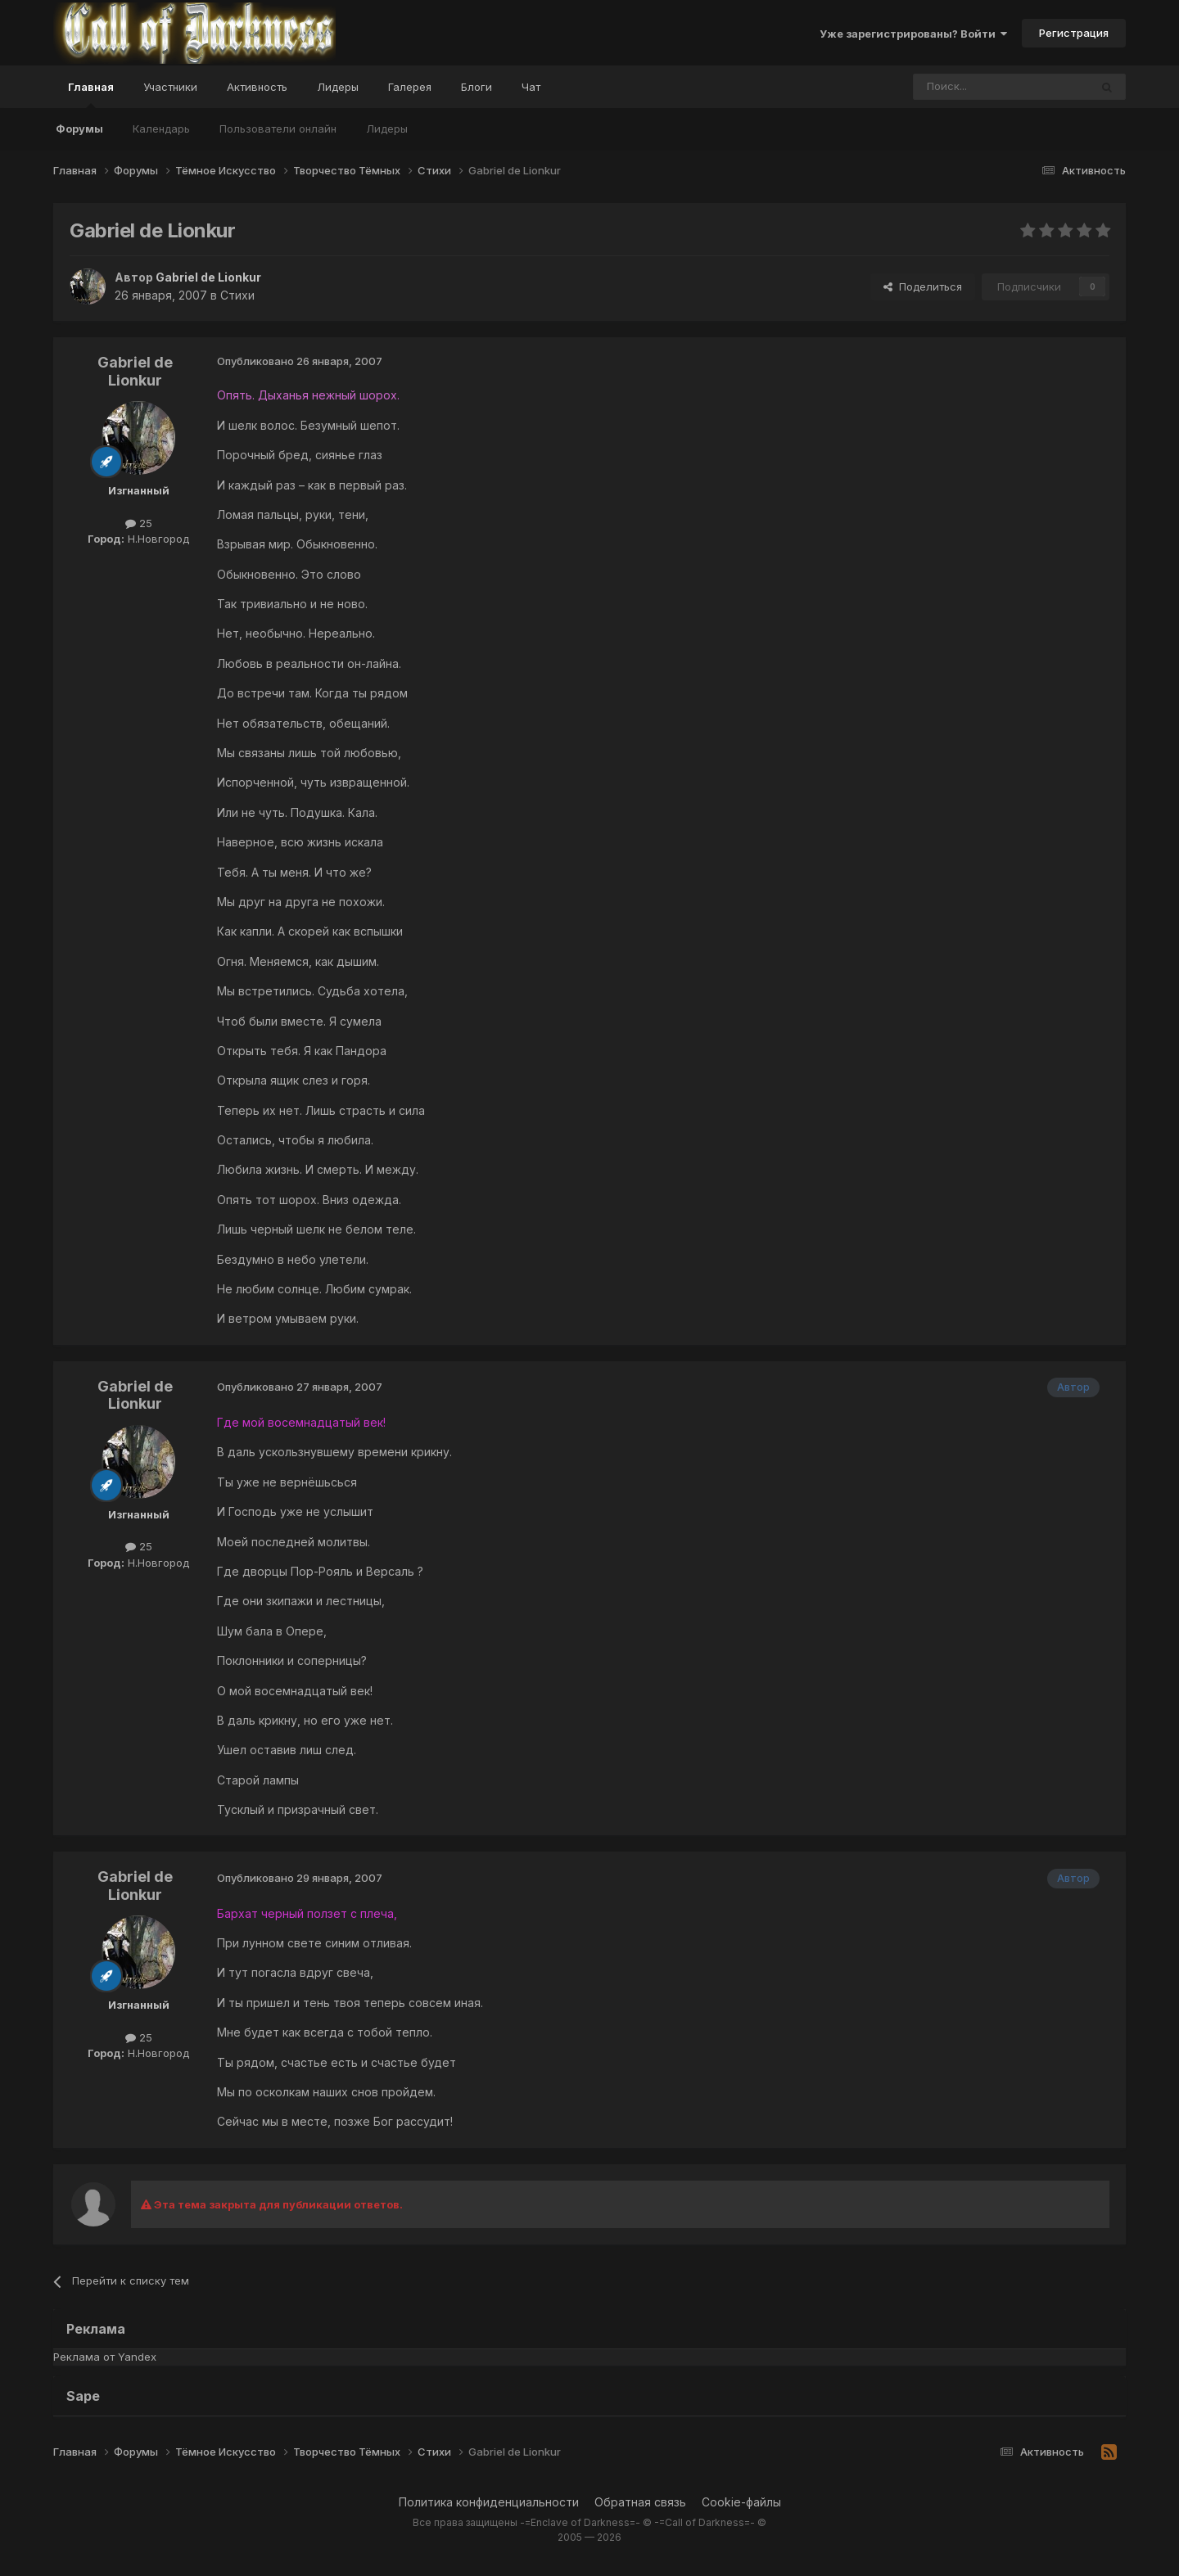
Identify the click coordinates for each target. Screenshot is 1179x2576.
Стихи (237, 295)
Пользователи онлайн (278, 128)
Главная (91, 94)
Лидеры (387, 128)
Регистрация (1074, 32)
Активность (257, 86)
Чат (531, 86)
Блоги (476, 86)
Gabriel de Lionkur (135, 371)
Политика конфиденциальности (489, 2502)
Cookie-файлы (741, 2502)
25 (138, 523)
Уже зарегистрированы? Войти (913, 33)
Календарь (161, 128)
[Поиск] (964, 86)
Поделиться (922, 286)
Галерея (409, 86)
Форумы (79, 128)
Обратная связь (640, 2502)
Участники (170, 86)
